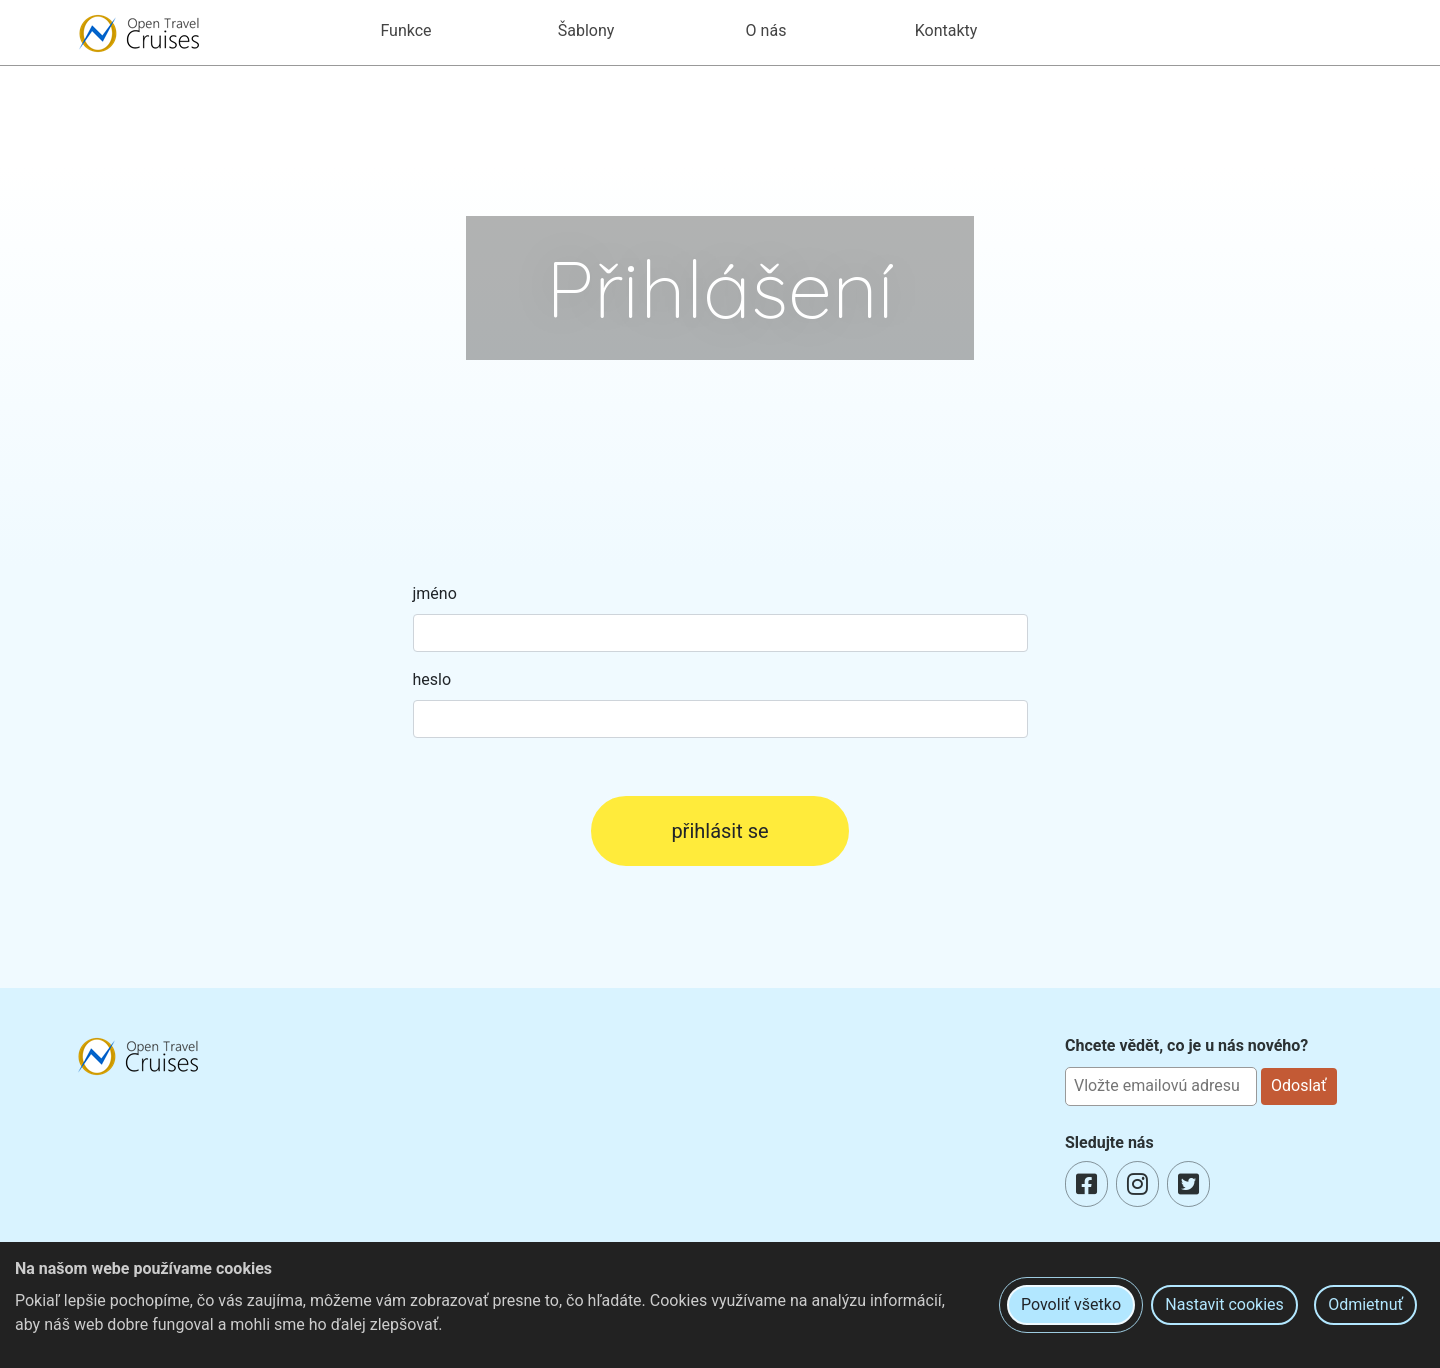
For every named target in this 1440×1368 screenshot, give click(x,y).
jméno (435, 593)
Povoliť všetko (1071, 1304)
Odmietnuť (1365, 1304)
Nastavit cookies (1224, 1304)
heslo (432, 679)
